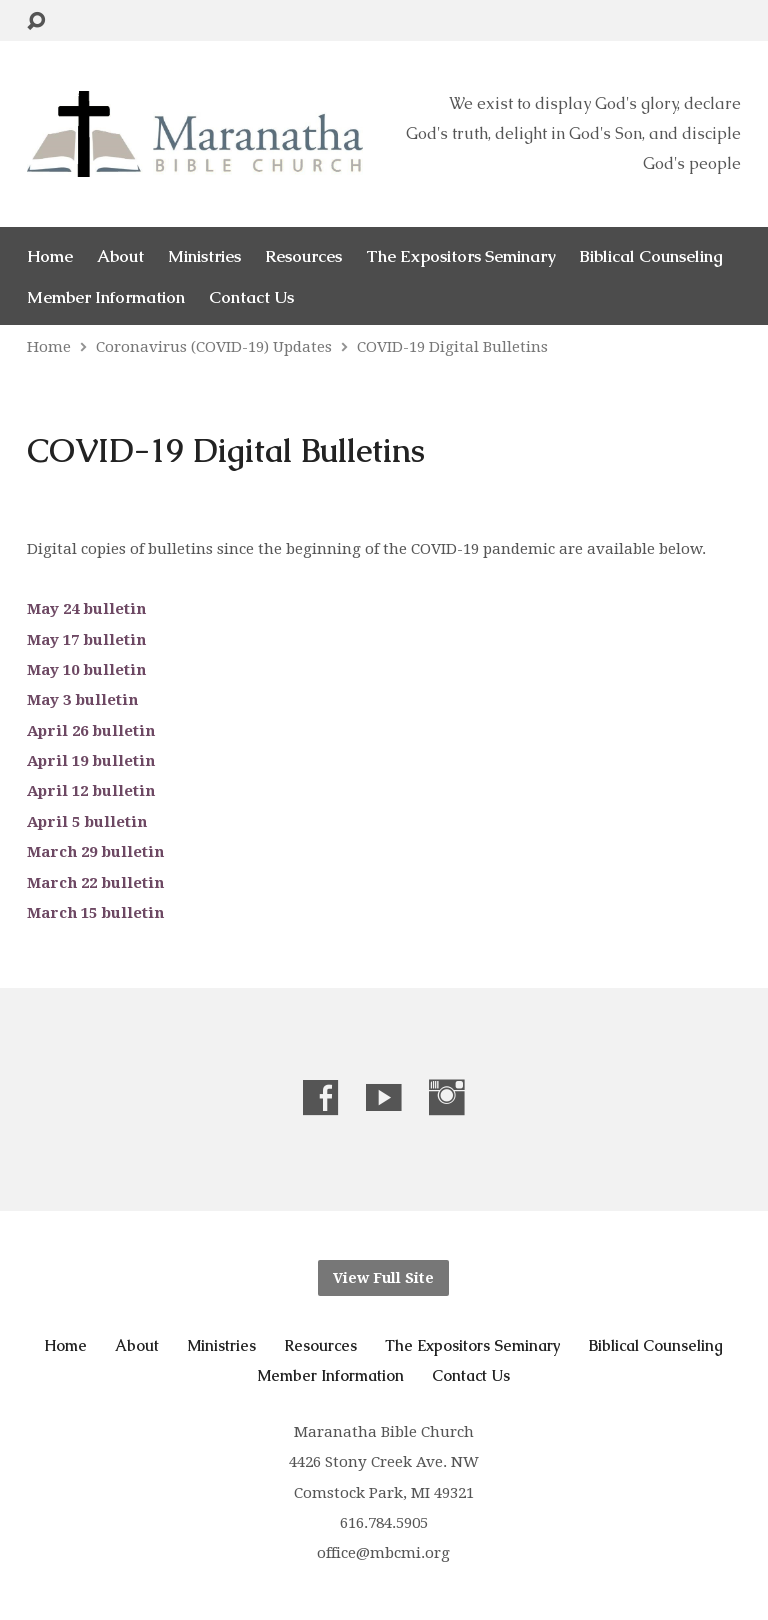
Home (50, 256)
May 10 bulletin (86, 670)
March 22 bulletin (95, 883)
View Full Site (383, 1278)
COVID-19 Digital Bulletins (452, 347)
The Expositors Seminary (460, 256)
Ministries (204, 256)
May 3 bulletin (82, 700)
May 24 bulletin (86, 609)
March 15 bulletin (95, 913)
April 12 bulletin (91, 791)
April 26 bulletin (91, 731)
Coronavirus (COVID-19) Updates (214, 347)
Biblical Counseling (651, 256)
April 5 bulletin (87, 822)
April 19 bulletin (91, 761)
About (120, 256)
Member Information (106, 297)
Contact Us (251, 297)
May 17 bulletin (86, 640)
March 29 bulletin (95, 852)
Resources (303, 256)
